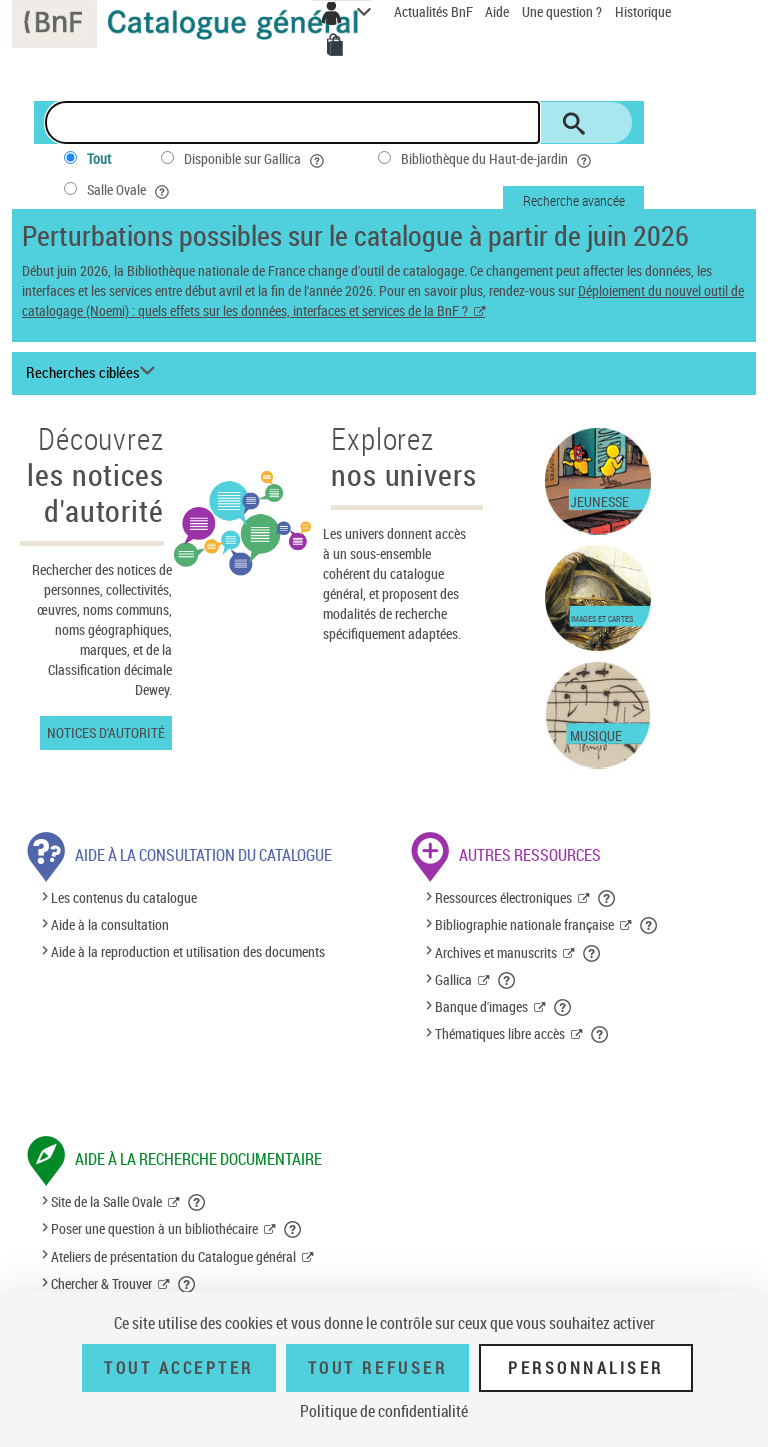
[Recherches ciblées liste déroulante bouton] (93, 373)
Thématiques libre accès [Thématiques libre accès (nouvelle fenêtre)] (500, 1033)
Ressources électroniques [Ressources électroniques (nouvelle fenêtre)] (503, 897)
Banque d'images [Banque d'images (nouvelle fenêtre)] (481, 1006)
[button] (607, 898)
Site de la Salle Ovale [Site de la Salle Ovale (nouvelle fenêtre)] (106, 1201)
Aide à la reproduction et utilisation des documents (188, 952)
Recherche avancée (574, 200)
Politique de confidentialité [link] (384, 1411)
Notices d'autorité (106, 732)
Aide (498, 11)
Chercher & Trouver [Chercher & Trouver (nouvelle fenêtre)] (101, 1283)
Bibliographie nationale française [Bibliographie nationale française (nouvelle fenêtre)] (524, 924)
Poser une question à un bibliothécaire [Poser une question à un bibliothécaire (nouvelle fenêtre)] (154, 1228)
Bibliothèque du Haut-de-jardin (498, 159)
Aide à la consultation (110, 924)
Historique (643, 11)
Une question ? (562, 11)
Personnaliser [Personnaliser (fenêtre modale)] (586, 1368)
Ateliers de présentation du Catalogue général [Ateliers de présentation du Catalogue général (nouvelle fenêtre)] (173, 1256)
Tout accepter (179, 1368)
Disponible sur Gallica (256, 159)
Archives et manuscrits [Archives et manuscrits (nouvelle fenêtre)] (496, 952)
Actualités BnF (435, 11)
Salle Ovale (130, 190)
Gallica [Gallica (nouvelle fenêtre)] (453, 979)
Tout (99, 158)
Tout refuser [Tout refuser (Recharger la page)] (377, 1368)
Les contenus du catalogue (124, 897)
